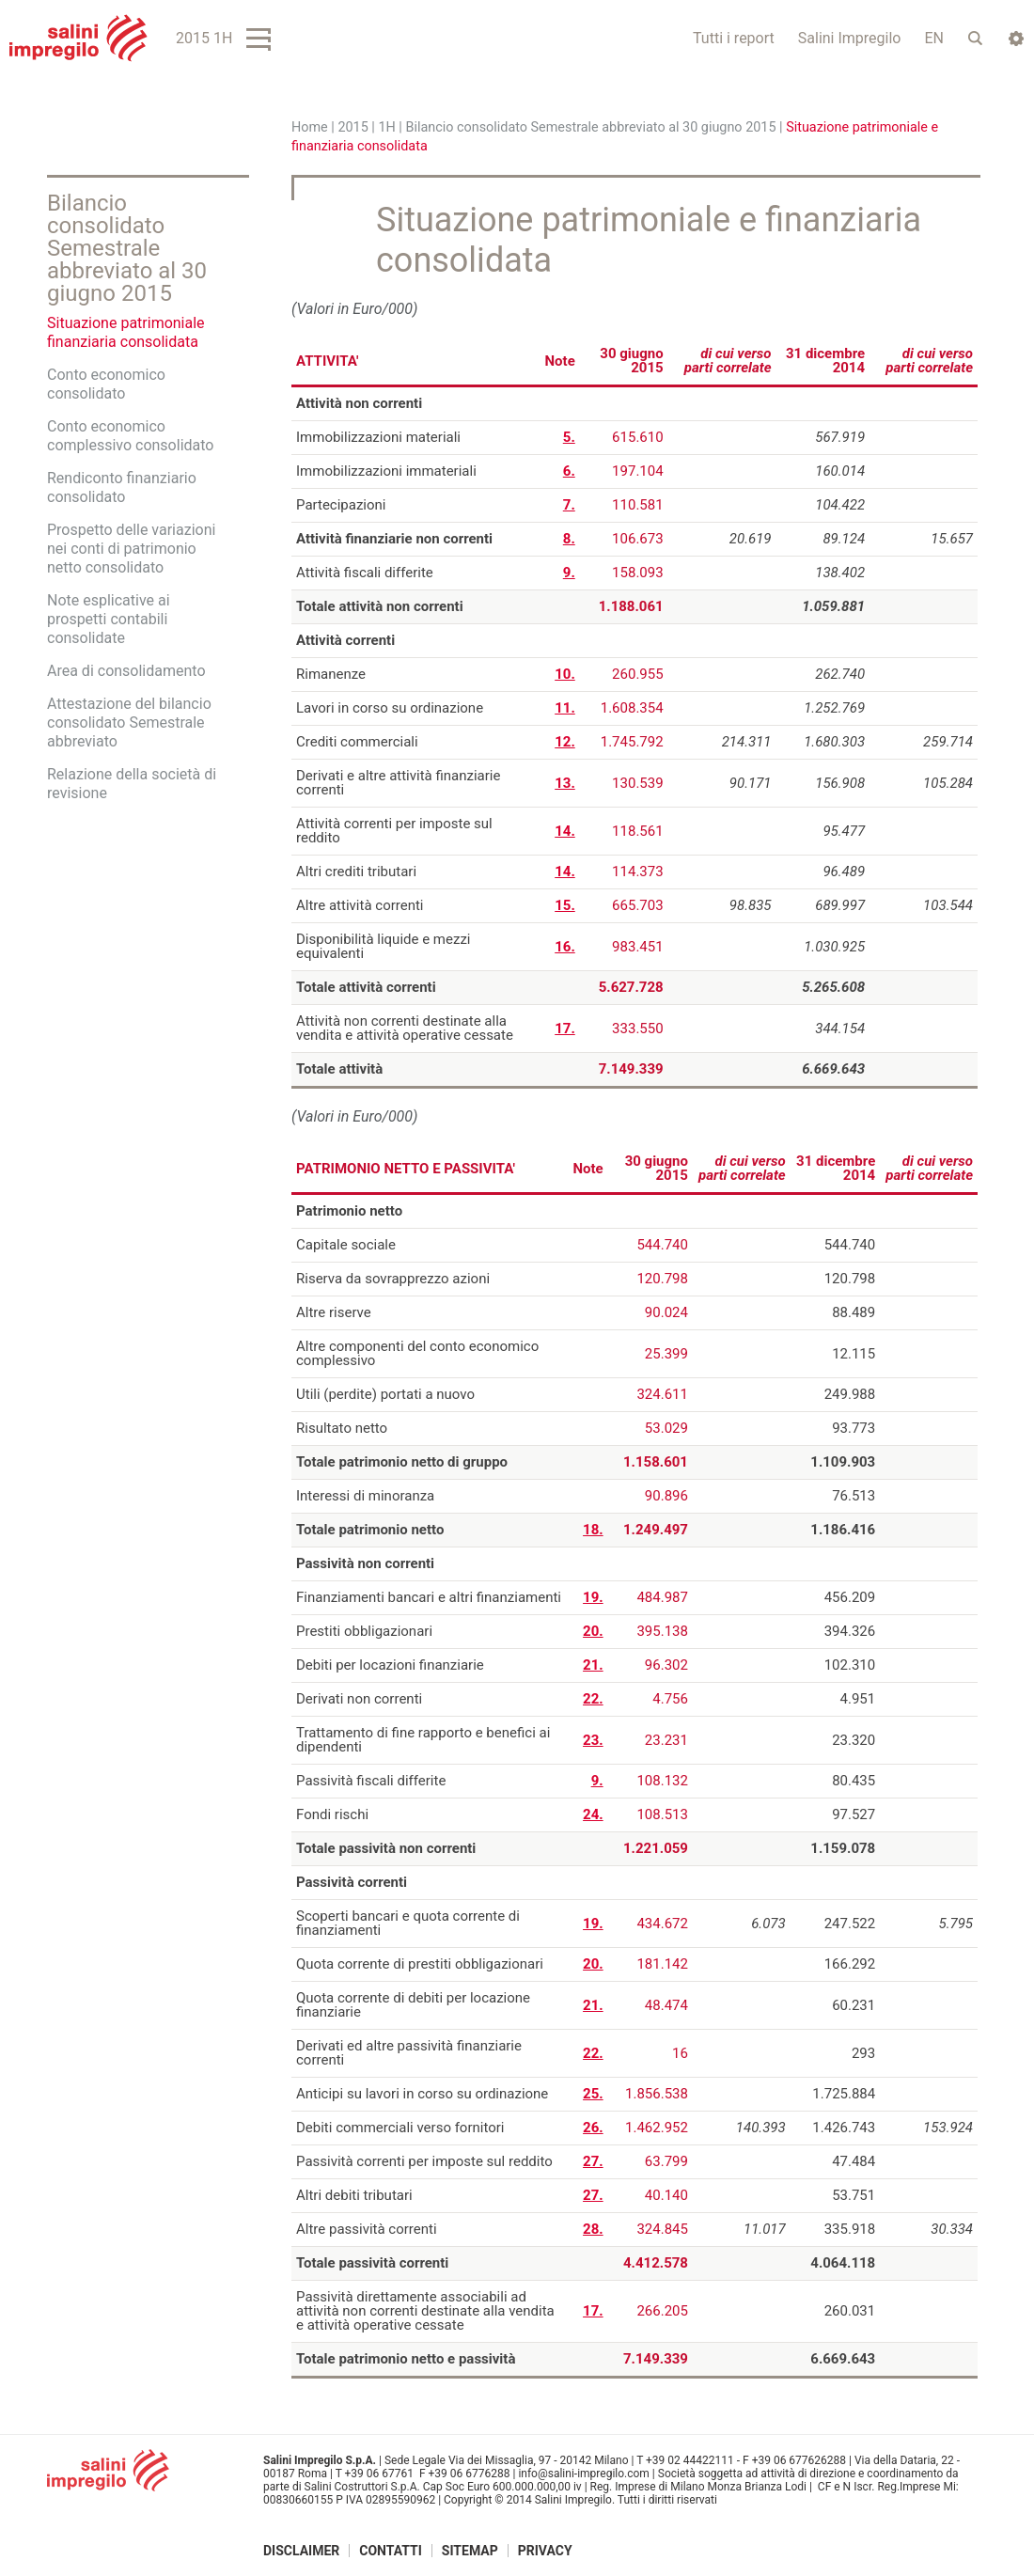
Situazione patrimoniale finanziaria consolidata (126, 332)
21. (593, 1665)
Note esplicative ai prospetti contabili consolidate (108, 619)
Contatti (390, 2550)
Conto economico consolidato (106, 384)
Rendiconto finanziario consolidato (121, 487)
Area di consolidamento (126, 671)
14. (565, 831)
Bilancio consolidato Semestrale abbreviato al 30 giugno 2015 (590, 127)
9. (569, 572)
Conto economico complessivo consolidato (130, 435)
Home (309, 127)
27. (593, 2161)
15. (565, 905)
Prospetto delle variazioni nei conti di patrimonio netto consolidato (131, 548)
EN (934, 38)
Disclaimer (301, 2550)
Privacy (545, 2550)
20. (593, 1631)
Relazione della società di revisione (131, 783)
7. (569, 504)
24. (593, 1814)
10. (565, 674)
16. (565, 946)
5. (569, 437)
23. (593, 1740)
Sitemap (470, 2550)
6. (569, 471)
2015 (352, 127)
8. (569, 538)
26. (593, 2127)
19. (593, 1597)
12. (565, 741)
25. (593, 2093)
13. (565, 783)
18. (593, 1529)
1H (386, 127)
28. (593, 2229)
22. (593, 1698)
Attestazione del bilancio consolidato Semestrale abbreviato (129, 722)
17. (565, 1028)
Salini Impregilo (849, 38)
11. (565, 707)
